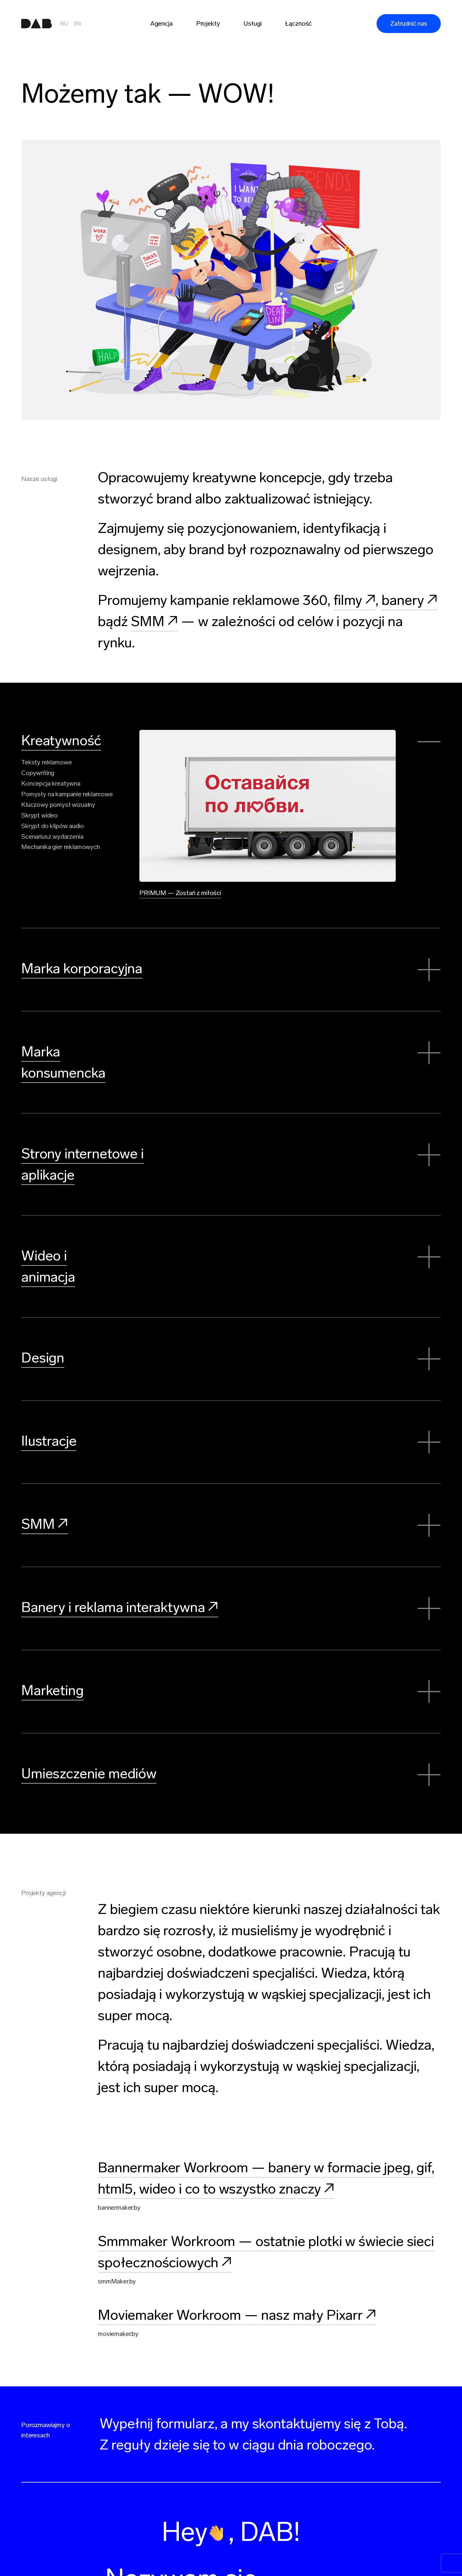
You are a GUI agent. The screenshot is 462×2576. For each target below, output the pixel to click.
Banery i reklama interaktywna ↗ (119, 1584)
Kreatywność (61, 740)
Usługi (252, 23)
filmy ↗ (355, 600)
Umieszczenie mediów (88, 1750)
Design (42, 1334)
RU (64, 23)
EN (77, 23)
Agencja (161, 23)
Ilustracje (48, 1418)
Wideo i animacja (72, 1251)
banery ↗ (410, 600)
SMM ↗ (154, 621)
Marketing (52, 1667)
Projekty (208, 23)
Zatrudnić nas (408, 23)
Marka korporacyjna (81, 964)
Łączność (298, 23)
